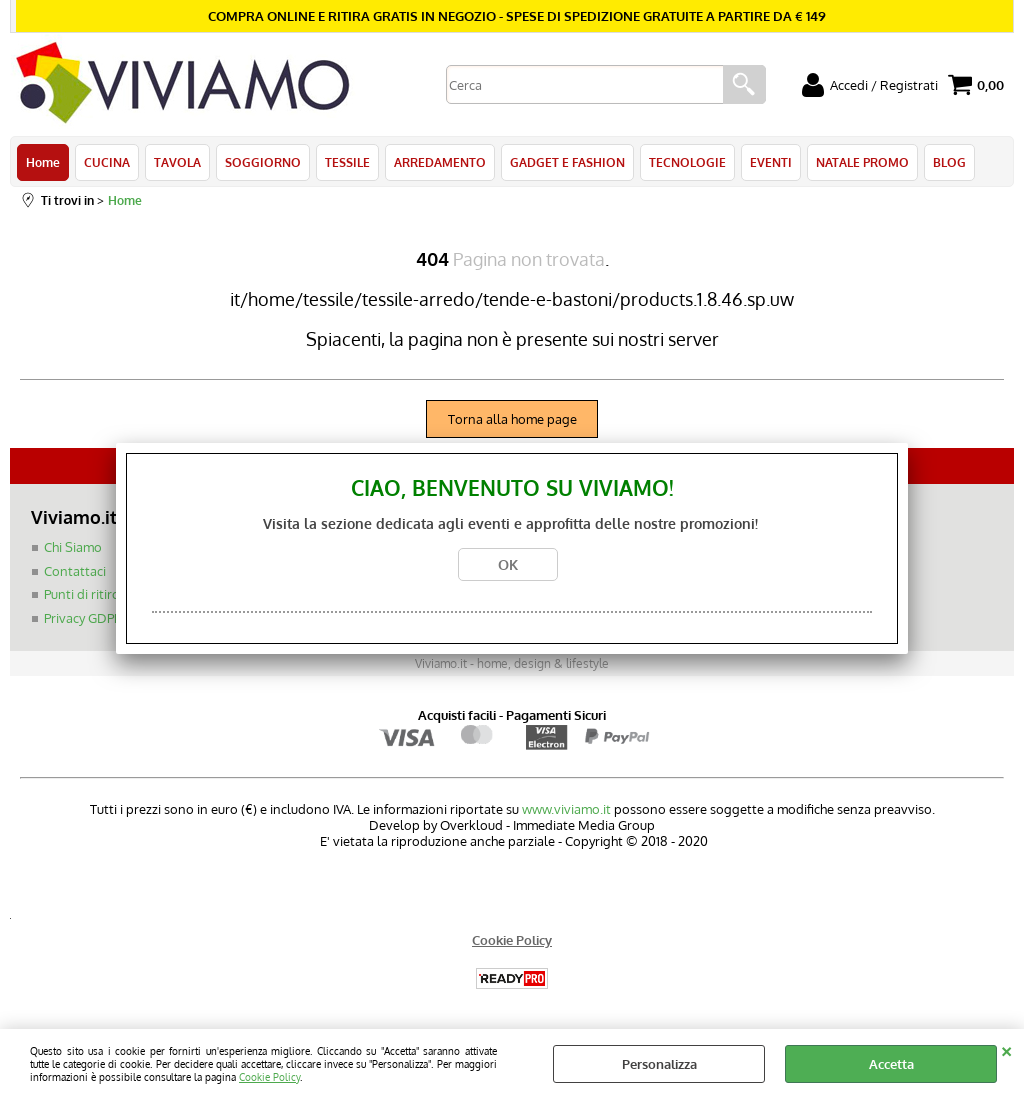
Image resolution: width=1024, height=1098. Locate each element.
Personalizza (659, 1064)
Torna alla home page (512, 419)
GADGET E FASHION (567, 162)
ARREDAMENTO (440, 162)
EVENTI (771, 162)
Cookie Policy (269, 1076)
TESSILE (347, 162)
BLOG (949, 162)
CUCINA (107, 162)
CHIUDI (1006, 1049)
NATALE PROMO (862, 162)
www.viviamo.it (566, 809)
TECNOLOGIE (687, 162)
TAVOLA (177, 162)
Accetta (891, 1064)
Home (43, 162)
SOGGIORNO (263, 162)
